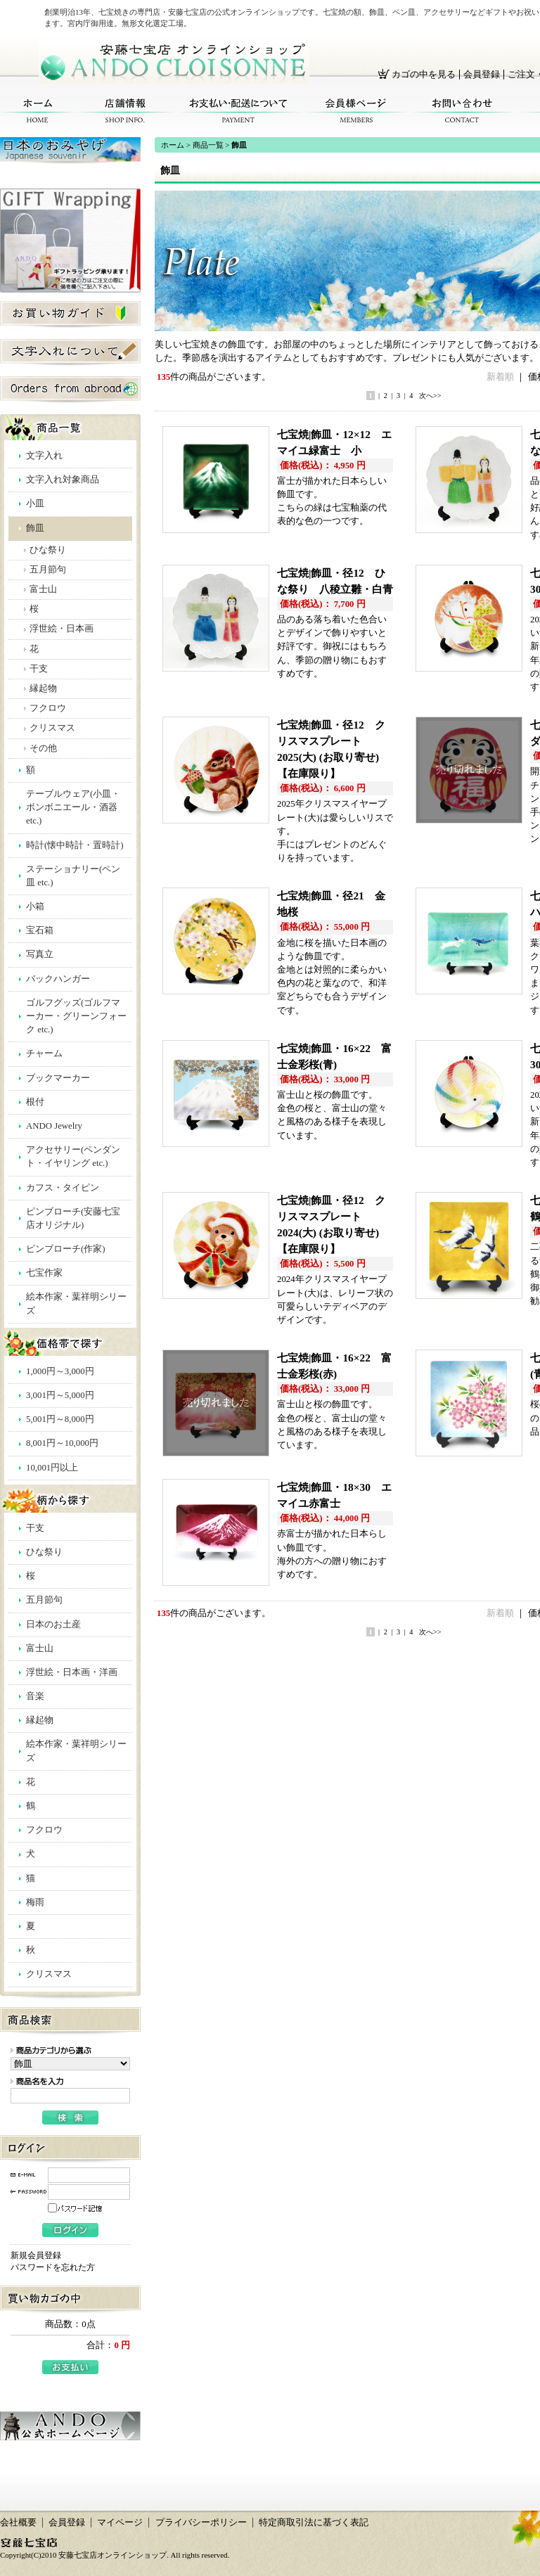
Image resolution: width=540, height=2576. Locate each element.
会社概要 (18, 2522)
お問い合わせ (462, 111)
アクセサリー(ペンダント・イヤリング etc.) (73, 1156)
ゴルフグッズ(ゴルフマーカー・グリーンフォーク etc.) (76, 1016)
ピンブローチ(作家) (65, 1249)
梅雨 (35, 1902)
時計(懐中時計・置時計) (75, 845)
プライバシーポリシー (201, 2522)
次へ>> (430, 395)
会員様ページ (356, 111)
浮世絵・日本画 (62, 629)
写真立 (39, 954)
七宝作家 (44, 1273)
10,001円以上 (52, 1468)
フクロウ (48, 708)
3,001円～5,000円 (60, 1395)
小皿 (35, 503)
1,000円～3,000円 (60, 1371)
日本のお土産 (53, 1624)
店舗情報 (125, 111)
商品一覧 (208, 145)
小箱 (35, 906)
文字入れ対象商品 (62, 480)
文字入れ (44, 456)
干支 (39, 669)
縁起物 (43, 688)
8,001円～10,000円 (62, 1443)
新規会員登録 (36, 2255)
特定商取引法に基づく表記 (313, 2522)
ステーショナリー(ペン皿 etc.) (73, 875)
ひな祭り (48, 550)
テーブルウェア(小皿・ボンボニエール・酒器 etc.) (73, 807)
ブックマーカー (58, 1078)
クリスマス (52, 728)
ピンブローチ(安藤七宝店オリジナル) (73, 1218)
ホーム (37, 111)
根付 (35, 1102)
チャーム (44, 1053)
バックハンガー (58, 979)
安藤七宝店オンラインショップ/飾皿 (174, 62)
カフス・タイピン (62, 1188)
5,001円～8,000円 (60, 1419)
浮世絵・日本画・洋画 (71, 1672)
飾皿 (35, 528)
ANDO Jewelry (54, 1126)
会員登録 (481, 74)
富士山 (43, 589)
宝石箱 (39, 930)
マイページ (120, 2522)
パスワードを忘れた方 (53, 2267)
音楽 (35, 1696)
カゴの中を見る (424, 74)
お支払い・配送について (239, 111)
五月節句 (48, 570)
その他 (43, 748)
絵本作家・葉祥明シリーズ (76, 1303)
